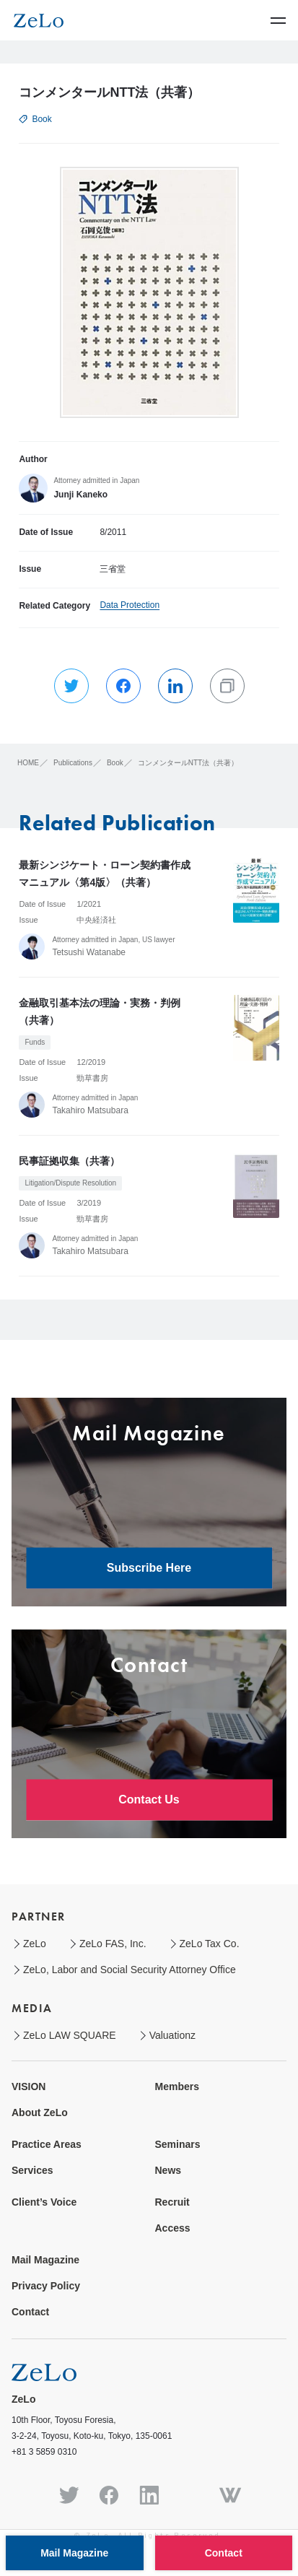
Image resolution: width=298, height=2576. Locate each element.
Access (172, 2228)
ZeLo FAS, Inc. (112, 1943)
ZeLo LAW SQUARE (69, 2035)
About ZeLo (40, 2112)
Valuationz (172, 2035)
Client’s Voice (44, 2202)
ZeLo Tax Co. (210, 1943)
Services (32, 2170)
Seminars (178, 2144)
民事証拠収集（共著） (69, 1161)
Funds (35, 1042)
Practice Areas (47, 2144)
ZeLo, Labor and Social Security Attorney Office (129, 1969)
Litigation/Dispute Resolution (70, 1183)
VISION (28, 2086)
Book (41, 119)
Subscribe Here (149, 1568)
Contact (30, 2312)
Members (177, 2086)
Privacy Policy (46, 2286)
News (168, 2170)
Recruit (172, 2202)
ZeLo (34, 1943)
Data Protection (129, 605)
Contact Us (148, 1799)
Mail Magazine (45, 2260)
